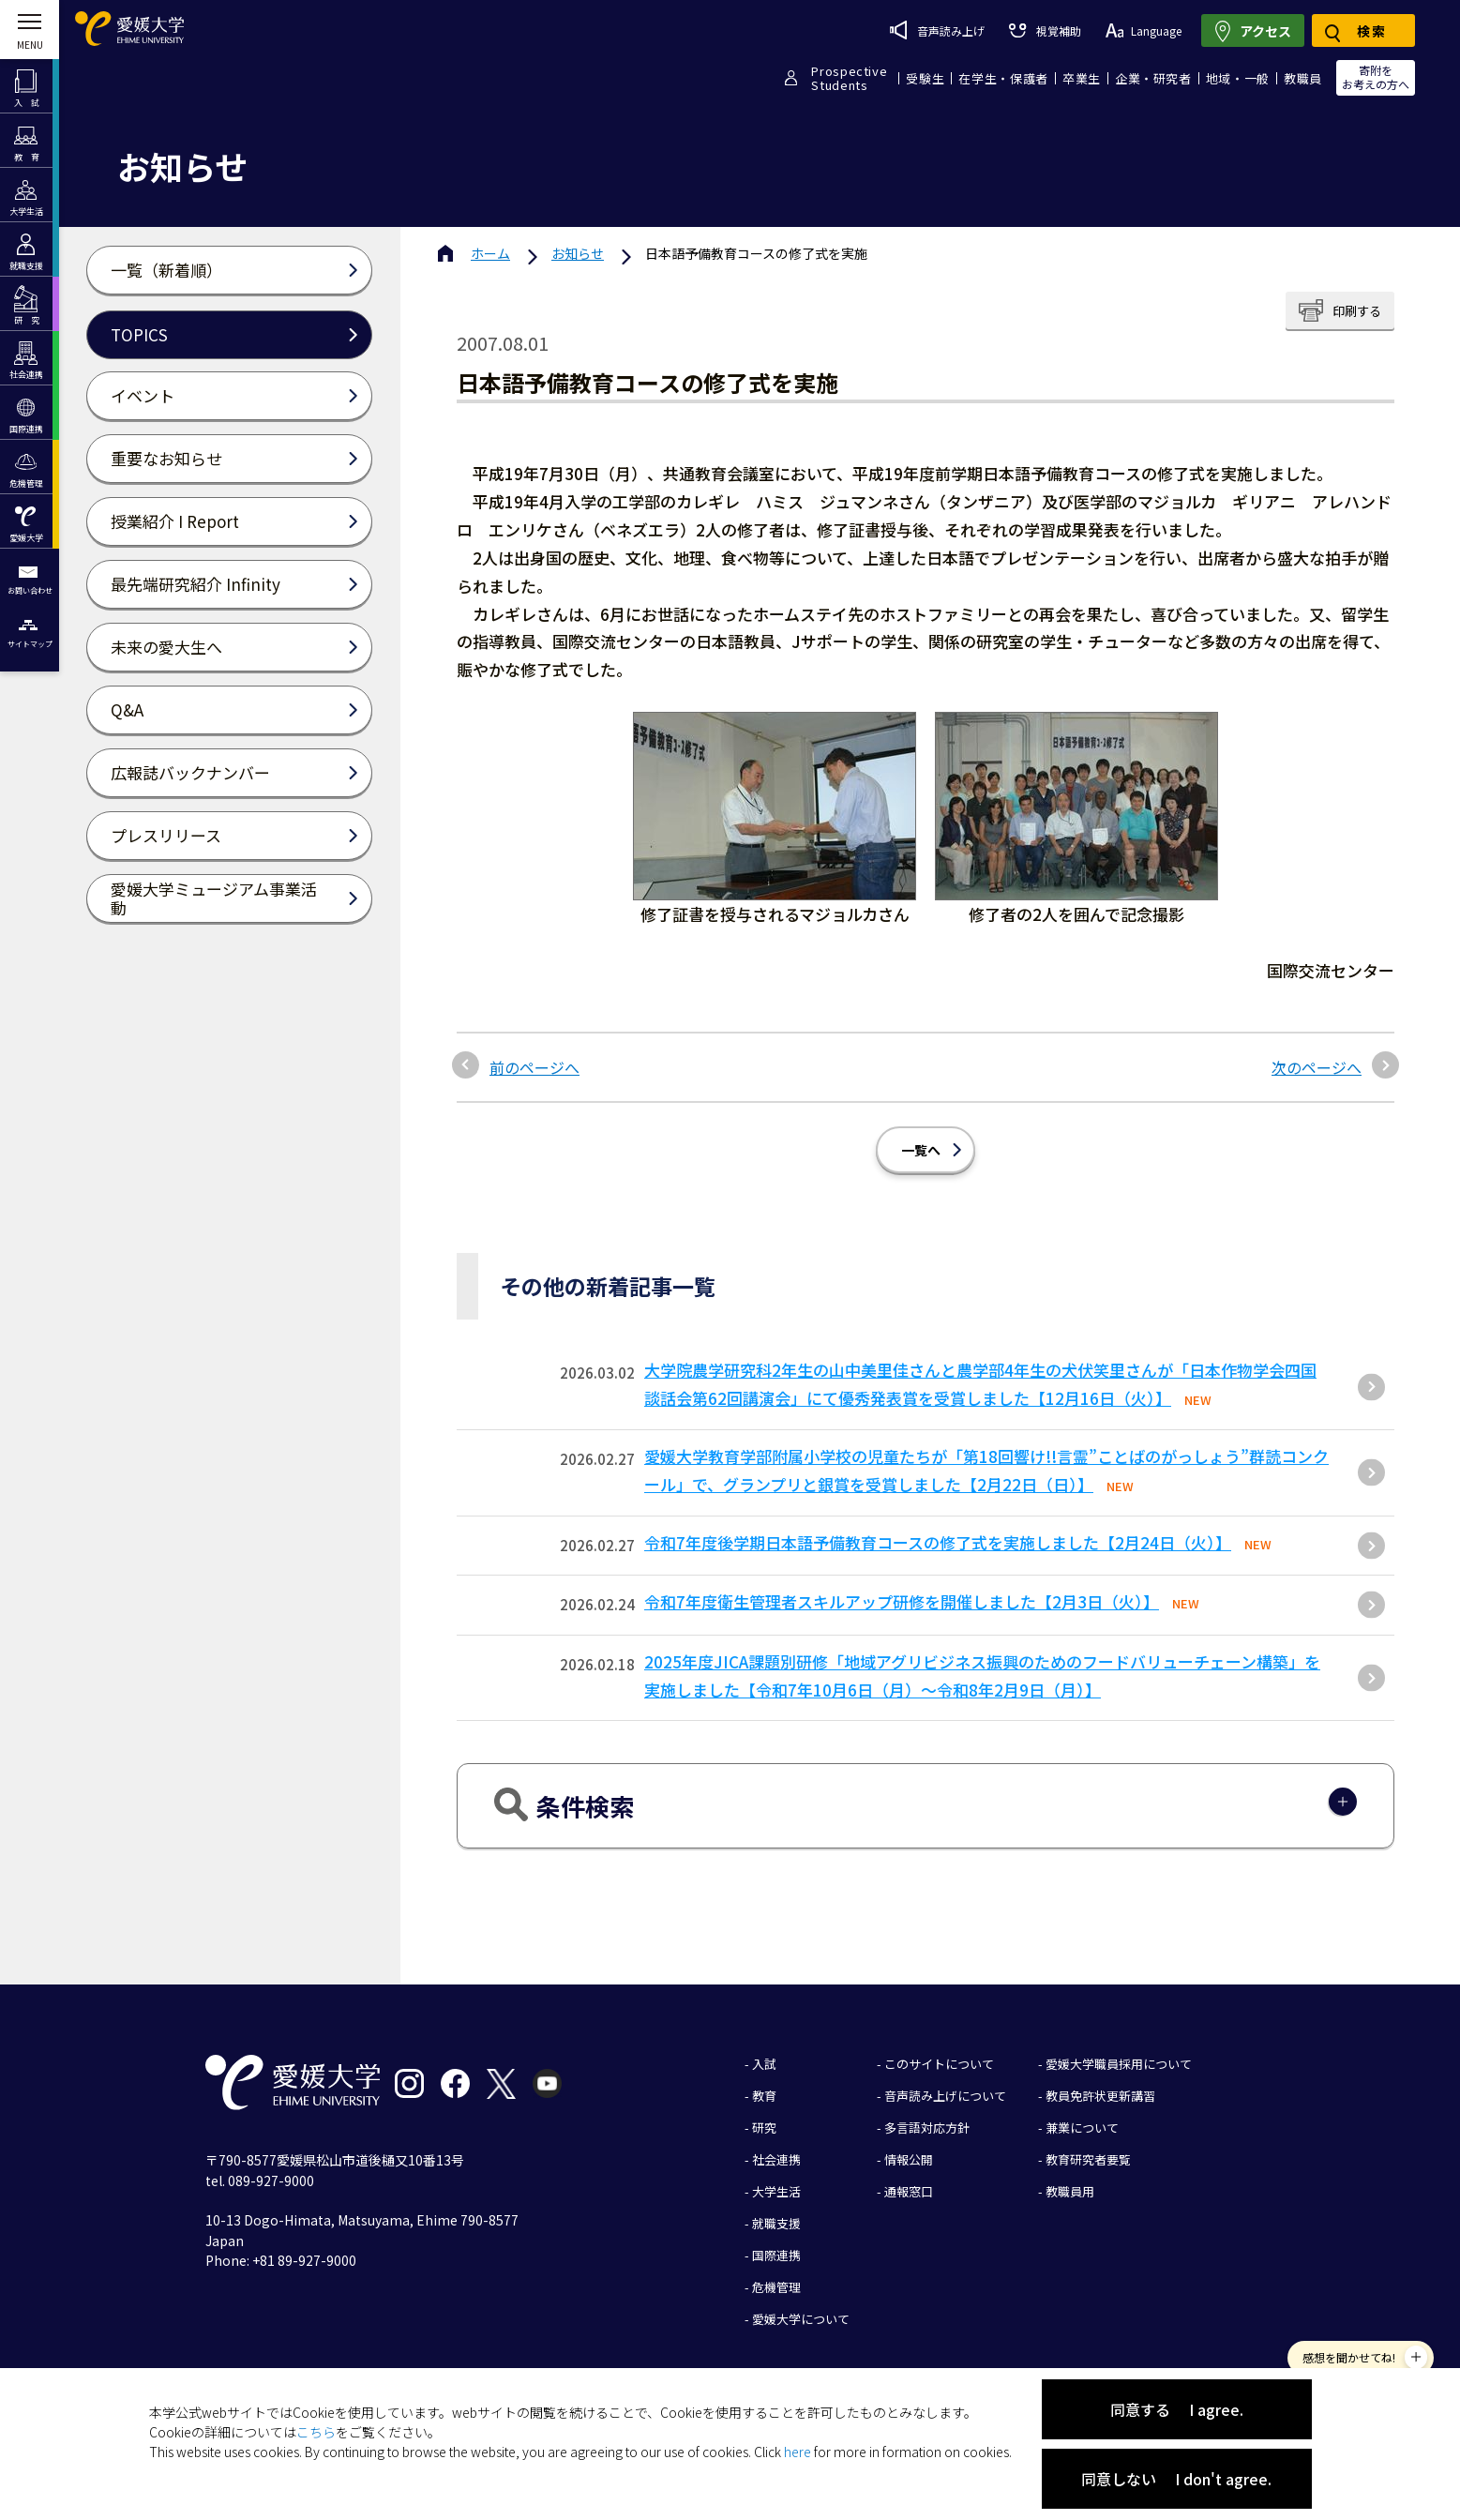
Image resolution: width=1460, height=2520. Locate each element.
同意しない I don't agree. (1176, 2478)
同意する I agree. (1176, 2409)
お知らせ (577, 253)
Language (1144, 30)
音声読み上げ (937, 30)
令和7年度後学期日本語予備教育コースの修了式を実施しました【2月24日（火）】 (937, 1542)
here (797, 2451)
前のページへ (534, 1067)
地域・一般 (1238, 78)
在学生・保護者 (1003, 78)
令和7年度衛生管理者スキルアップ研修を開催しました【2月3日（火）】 (901, 1601)
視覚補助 (1044, 30)
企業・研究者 (1153, 78)
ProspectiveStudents (849, 78)
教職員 (1303, 78)
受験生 (925, 78)
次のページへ (1317, 1067)
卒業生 (1081, 78)
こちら (316, 2431)
